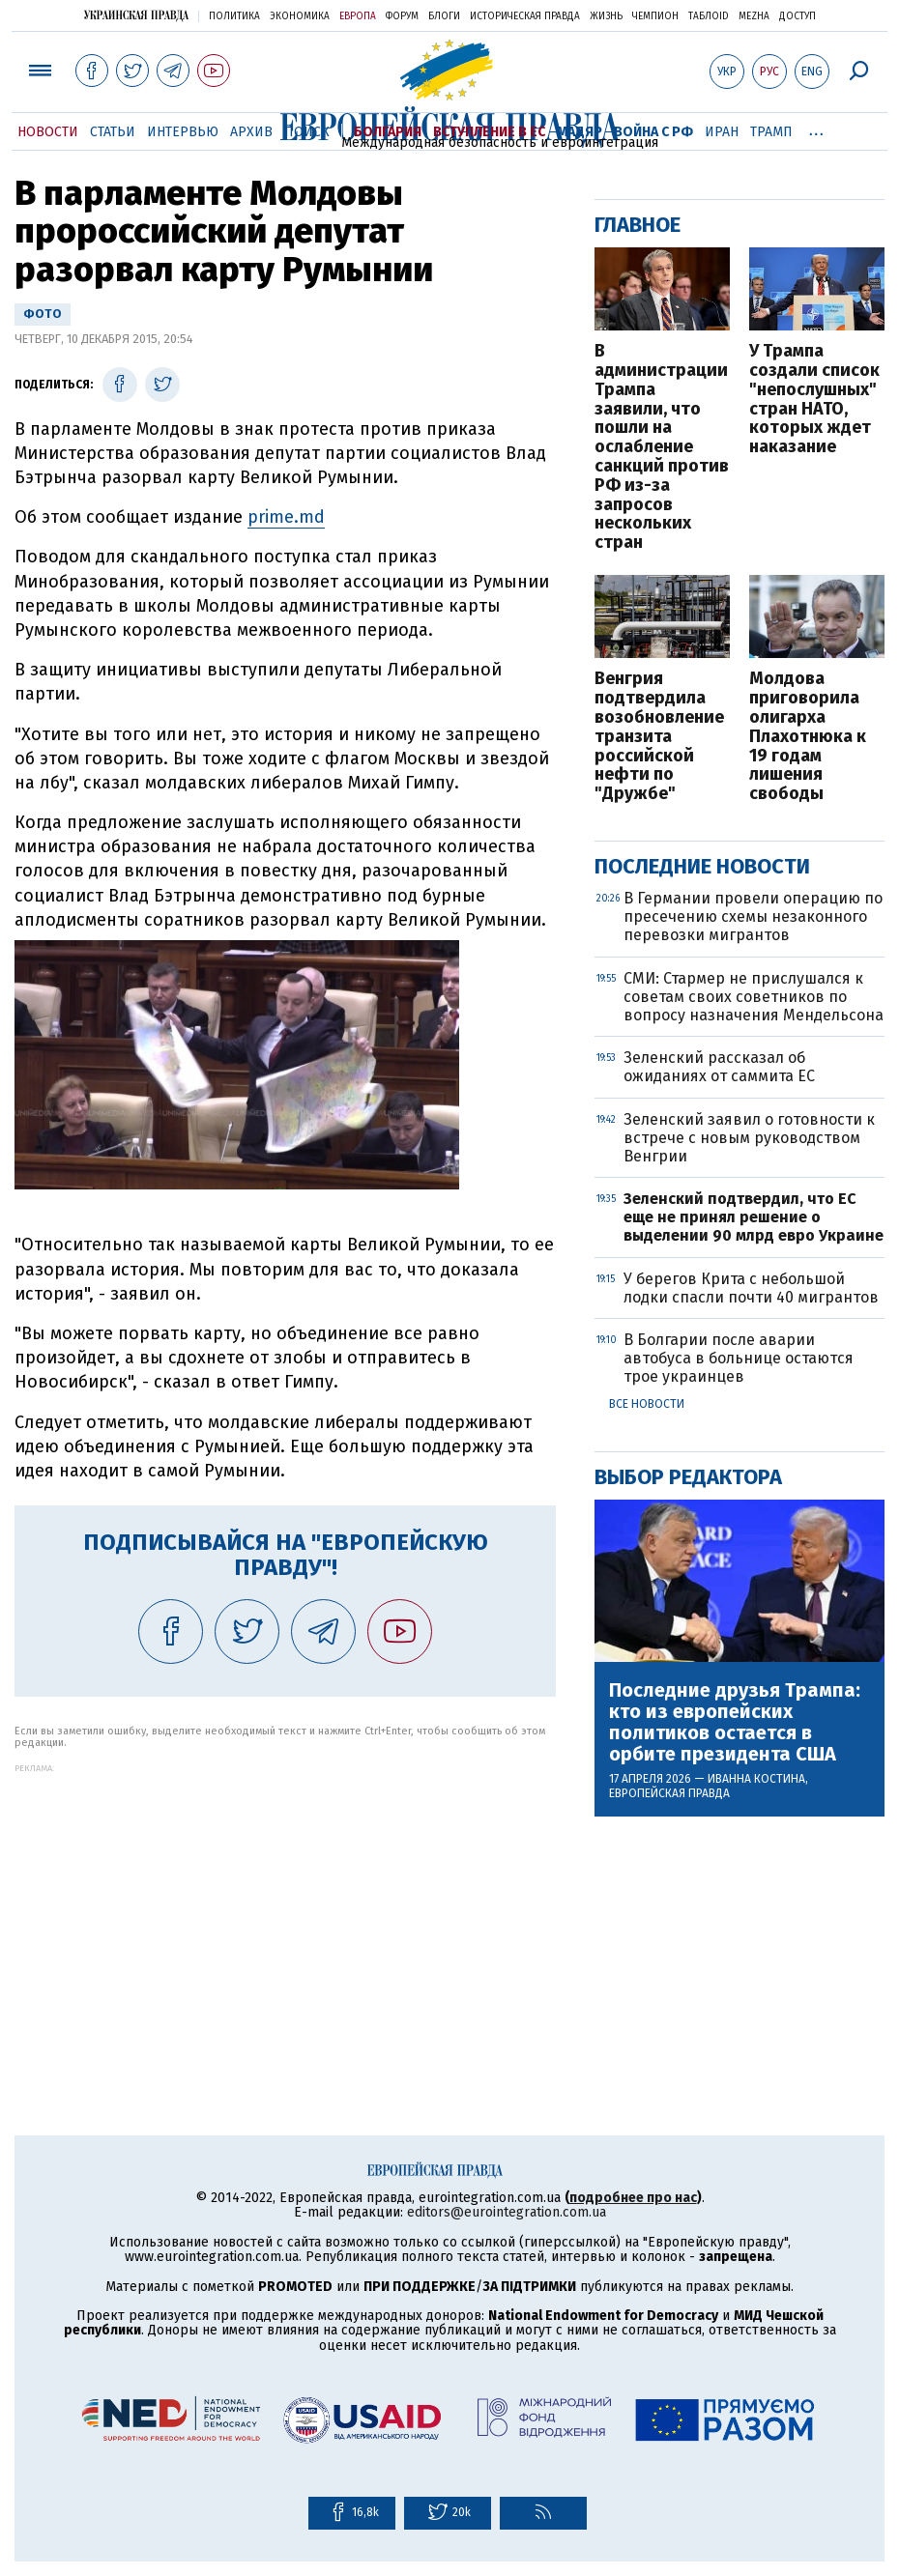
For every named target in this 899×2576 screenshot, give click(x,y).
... (816, 128)
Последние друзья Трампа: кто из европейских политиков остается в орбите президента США (734, 1721)
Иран (722, 132)
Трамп (771, 132)
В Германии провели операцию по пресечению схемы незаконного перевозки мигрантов (753, 916)
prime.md (286, 517)
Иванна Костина (756, 1779)
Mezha (754, 16)
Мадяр (579, 132)
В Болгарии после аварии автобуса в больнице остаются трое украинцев (739, 1358)
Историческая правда (525, 16)
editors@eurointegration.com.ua (506, 2212)
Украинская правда (136, 15)
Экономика (300, 16)
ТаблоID (708, 16)
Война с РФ (653, 132)
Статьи (112, 132)
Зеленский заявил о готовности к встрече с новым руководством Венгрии (749, 1137)
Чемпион (655, 16)
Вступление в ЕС (489, 132)
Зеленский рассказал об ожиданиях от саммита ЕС (719, 1066)
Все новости (646, 1404)
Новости (47, 132)
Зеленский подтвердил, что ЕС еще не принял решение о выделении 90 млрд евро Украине (754, 1217)
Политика (234, 16)
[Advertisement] (285, 1908)
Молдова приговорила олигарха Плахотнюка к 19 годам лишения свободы (807, 737)
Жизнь (606, 16)
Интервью (182, 132)
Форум (402, 16)
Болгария (387, 132)
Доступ (797, 16)
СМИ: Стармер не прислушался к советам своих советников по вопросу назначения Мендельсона (754, 996)
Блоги (444, 16)
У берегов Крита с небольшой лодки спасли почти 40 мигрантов (751, 1288)
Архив (251, 132)
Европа (357, 16)
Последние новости (702, 866)
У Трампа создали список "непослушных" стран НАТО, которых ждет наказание (814, 399)
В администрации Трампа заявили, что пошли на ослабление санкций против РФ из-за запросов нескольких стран (661, 447)
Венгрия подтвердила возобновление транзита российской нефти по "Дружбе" (659, 737)
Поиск (307, 132)
